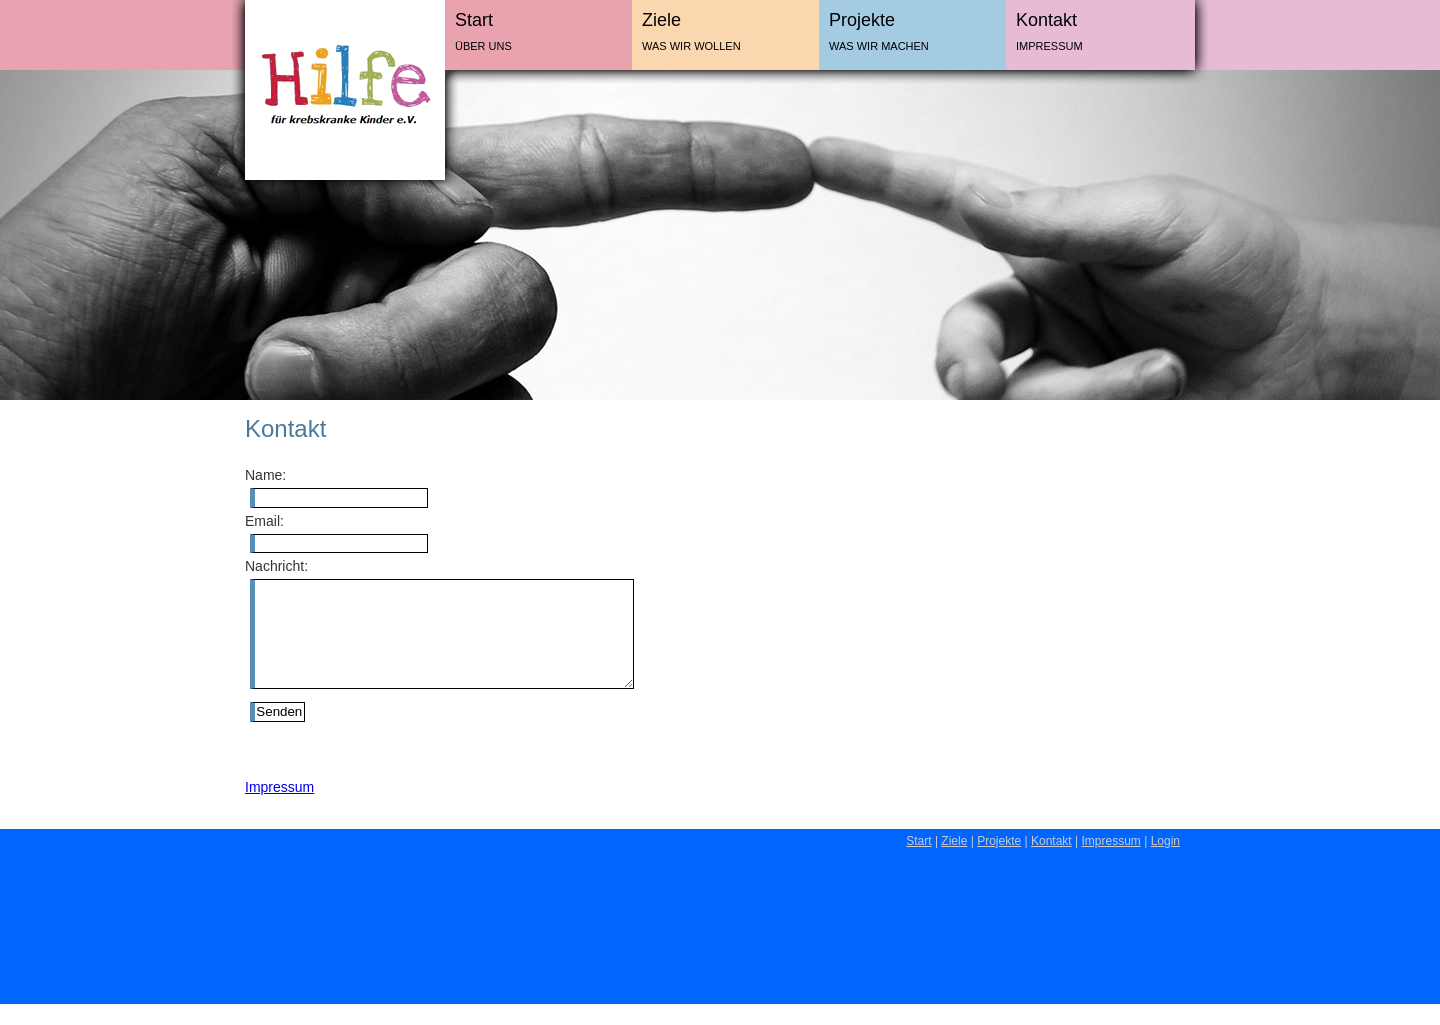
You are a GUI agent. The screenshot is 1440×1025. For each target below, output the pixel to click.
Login (1165, 862)
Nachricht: (276, 566)
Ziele (661, 20)
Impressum (1049, 46)
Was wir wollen (691, 46)
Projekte (862, 20)
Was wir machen (879, 46)
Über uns (483, 46)
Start (474, 20)
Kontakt (1046, 20)
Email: (264, 521)
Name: (265, 475)
